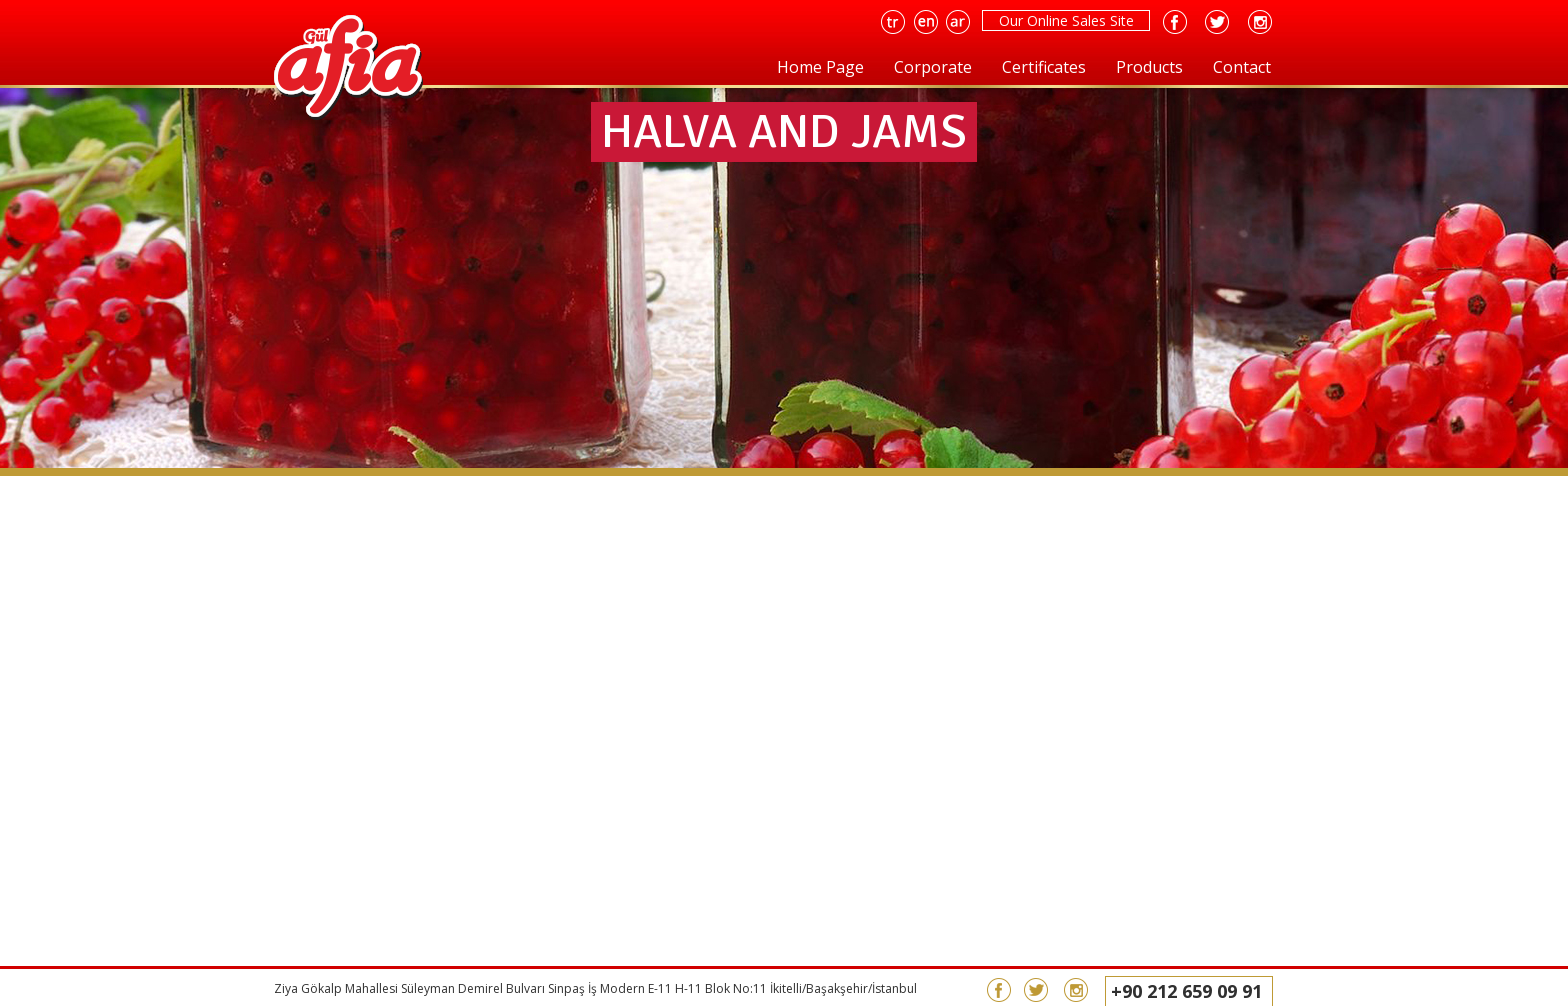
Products (1149, 67)
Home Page (820, 67)
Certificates (1044, 67)
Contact (1242, 67)
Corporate (933, 67)
